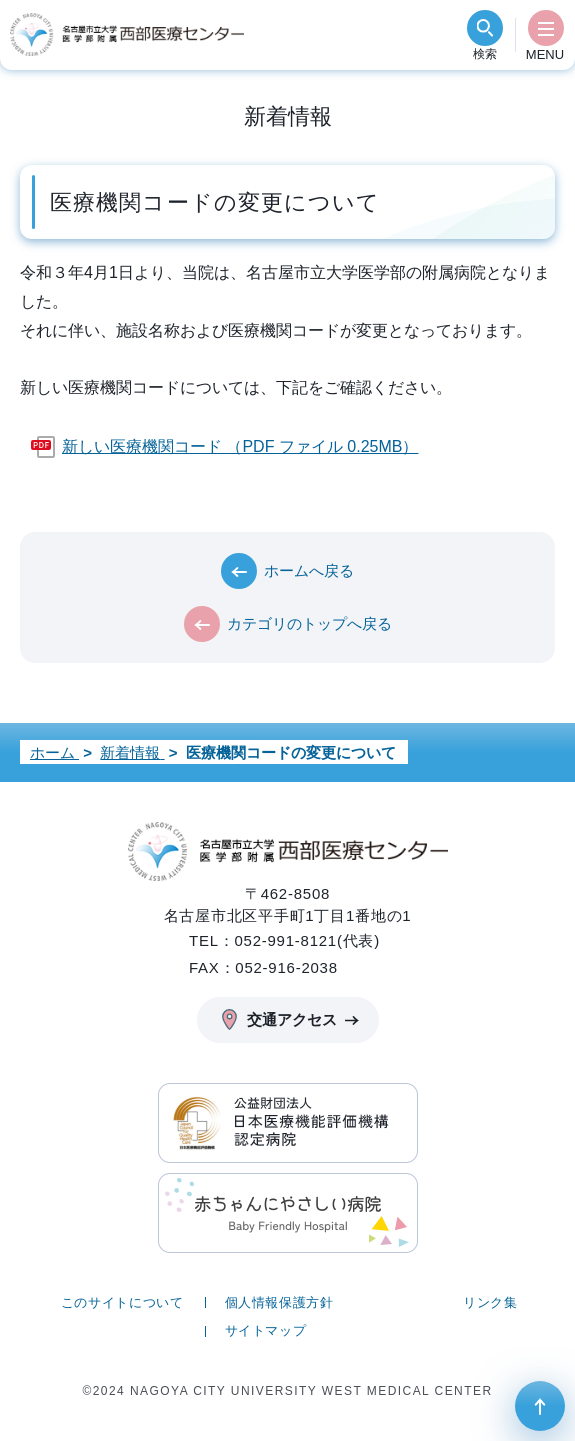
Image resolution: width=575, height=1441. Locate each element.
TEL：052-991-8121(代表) (284, 940)
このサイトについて (122, 1302)
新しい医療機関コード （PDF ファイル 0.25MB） (240, 446)
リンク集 (490, 1302)
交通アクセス (292, 1019)
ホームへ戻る (309, 570)
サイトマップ (266, 1330)
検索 (485, 54)
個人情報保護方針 (279, 1302)
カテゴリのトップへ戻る (309, 623)
